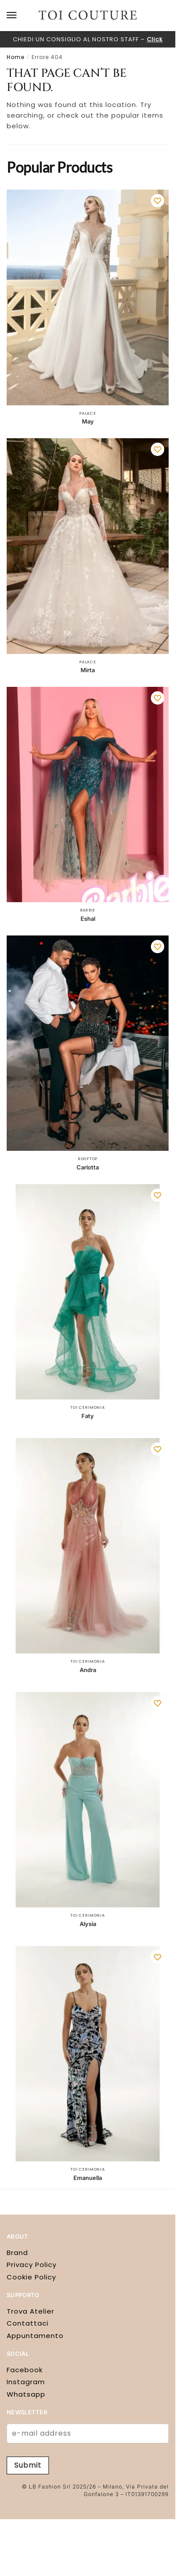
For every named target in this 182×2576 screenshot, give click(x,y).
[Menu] (20, 15)
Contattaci (28, 2323)
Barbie (87, 910)
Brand (17, 2252)
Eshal (88, 918)
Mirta (88, 670)
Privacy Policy (32, 2264)
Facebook (25, 2369)
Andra (88, 1669)
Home (15, 57)
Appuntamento (35, 2335)
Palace (87, 413)
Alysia (88, 1923)
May (88, 421)
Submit (27, 2465)
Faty (87, 1415)
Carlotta (88, 1167)
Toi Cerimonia (87, 1407)
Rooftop (87, 1158)
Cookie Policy (31, 2277)
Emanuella (87, 2177)
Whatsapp (26, 2394)
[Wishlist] (157, 200)
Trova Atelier (30, 2311)
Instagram (26, 2381)
